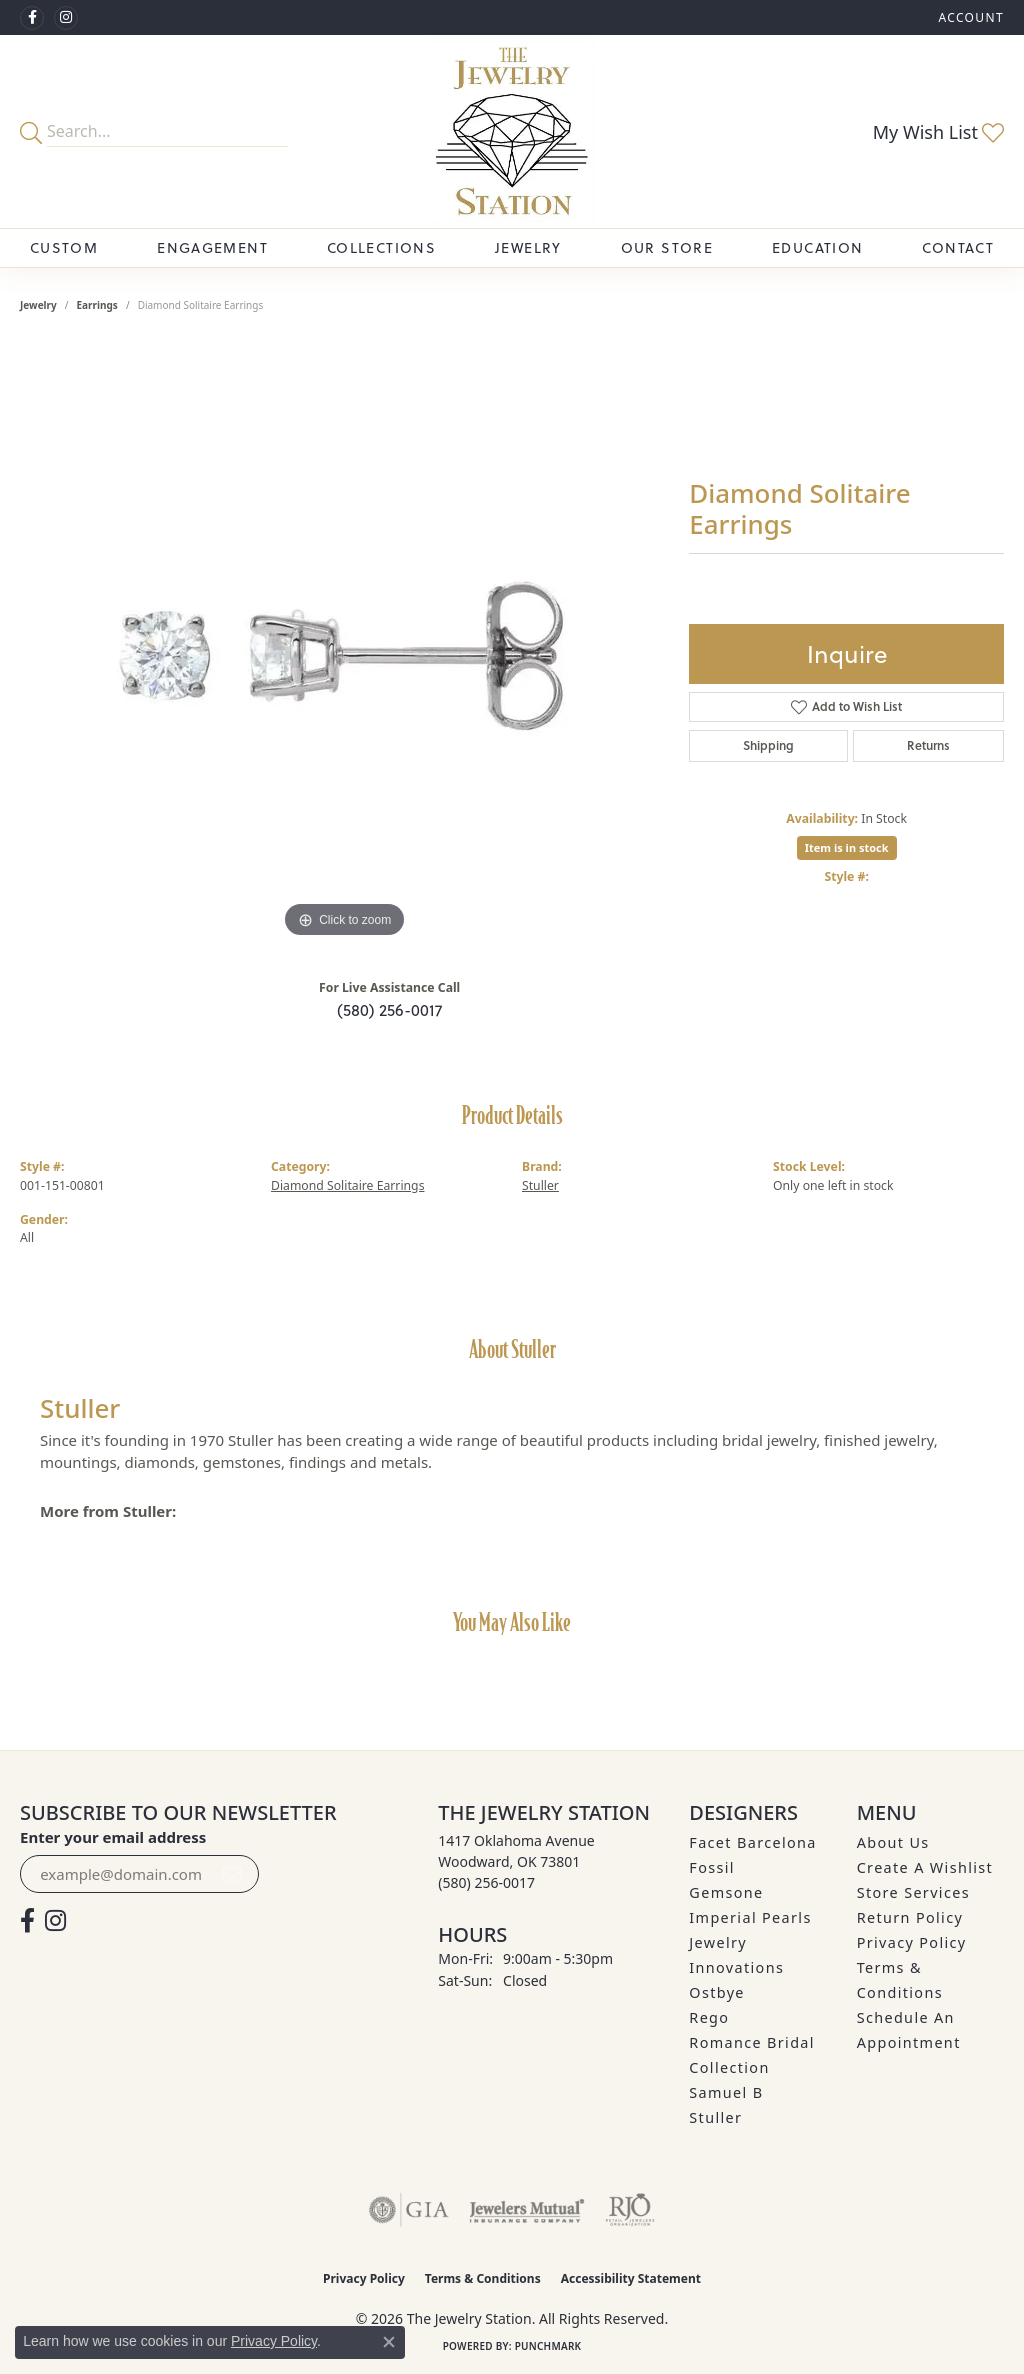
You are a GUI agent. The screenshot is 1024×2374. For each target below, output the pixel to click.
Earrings (97, 305)
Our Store (667, 248)
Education (817, 248)
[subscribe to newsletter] (232, 1874)
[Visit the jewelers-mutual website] (526, 2210)
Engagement (212, 248)
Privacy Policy (912, 1942)
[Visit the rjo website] (630, 2210)
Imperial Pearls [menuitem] (750, 1917)
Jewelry (528, 248)
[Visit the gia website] (409, 2210)
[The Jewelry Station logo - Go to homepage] (512, 131)
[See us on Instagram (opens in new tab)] (66, 18)
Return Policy (910, 1917)
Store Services (913, 1892)
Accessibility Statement (631, 2278)
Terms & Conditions (483, 2278)
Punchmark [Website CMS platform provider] (548, 2346)
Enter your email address (113, 1837)
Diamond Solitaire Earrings (348, 1185)
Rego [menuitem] (709, 2017)
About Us (893, 1842)
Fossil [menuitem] (712, 1867)
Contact (958, 248)
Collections (381, 248)
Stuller (540, 1185)
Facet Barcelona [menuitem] (752, 1842)
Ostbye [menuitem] (717, 1992)
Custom (64, 248)
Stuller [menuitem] (715, 2117)
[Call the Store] (486, 1882)
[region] (345, 643)
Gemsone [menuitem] (726, 1892)
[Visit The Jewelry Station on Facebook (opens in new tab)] (32, 18)
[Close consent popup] (389, 2342)
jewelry (38, 305)
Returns (928, 745)
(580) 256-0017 (389, 1010)
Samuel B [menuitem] (726, 2092)
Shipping (768, 745)
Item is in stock (847, 847)
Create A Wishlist (925, 1867)
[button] (969, 17)
